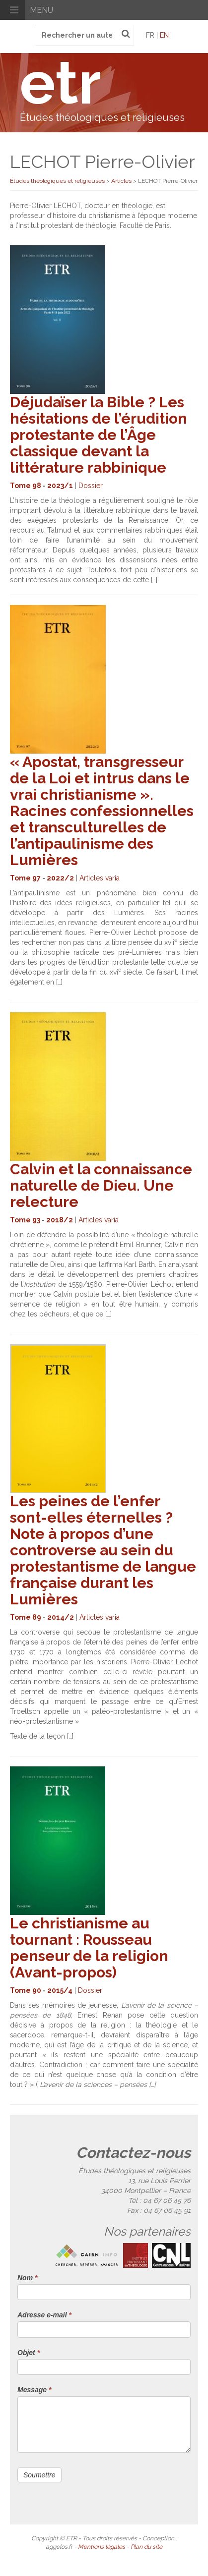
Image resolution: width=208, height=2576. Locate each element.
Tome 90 (25, 1990)
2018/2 (59, 1220)
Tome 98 (25, 486)
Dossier (90, 486)
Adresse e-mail (44, 2315)
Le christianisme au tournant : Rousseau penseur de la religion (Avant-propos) (89, 1948)
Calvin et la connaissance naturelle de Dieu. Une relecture (101, 1185)
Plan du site (146, 2546)
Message (34, 2390)
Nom (27, 2278)
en (164, 35)
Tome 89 (25, 1617)
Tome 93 (25, 1220)
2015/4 (59, 1990)
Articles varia (99, 878)
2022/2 (60, 878)
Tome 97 (25, 878)
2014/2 (60, 1617)
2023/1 (60, 486)
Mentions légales (101, 2546)
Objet (28, 2353)
